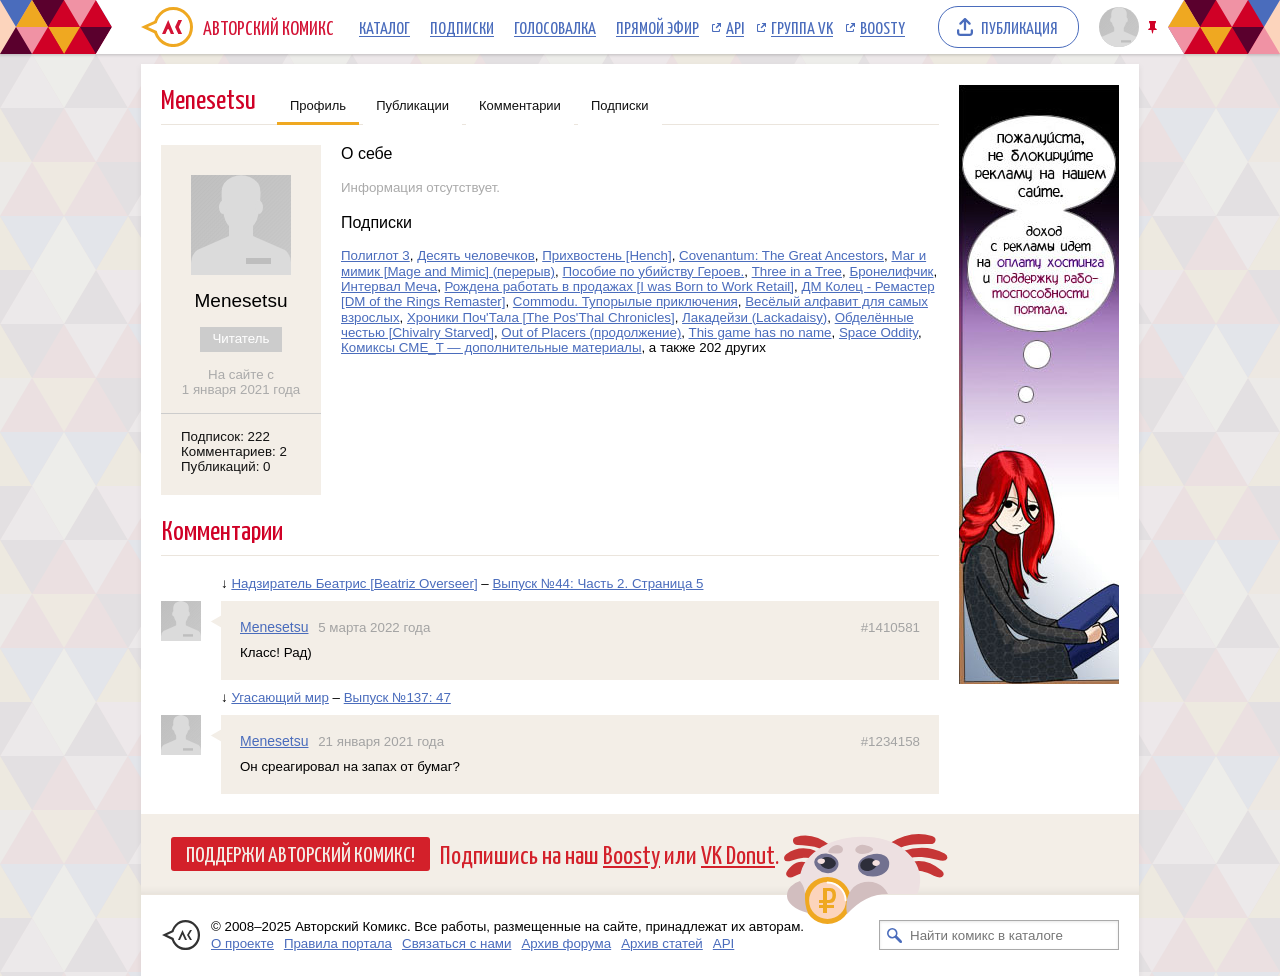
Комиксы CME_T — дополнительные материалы (491, 347)
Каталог (384, 27)
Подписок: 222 (225, 436)
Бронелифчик (891, 271)
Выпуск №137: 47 (397, 697)
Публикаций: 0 (226, 466)
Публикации (412, 105)
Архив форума (566, 943)
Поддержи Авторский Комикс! (300, 853)
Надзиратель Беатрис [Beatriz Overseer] (354, 583)
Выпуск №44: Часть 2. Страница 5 (597, 583)
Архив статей (662, 943)
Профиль (318, 105)
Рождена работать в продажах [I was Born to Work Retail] (620, 286)
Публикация (1019, 27)
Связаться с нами (456, 943)
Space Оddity (878, 332)
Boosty (882, 27)
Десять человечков (476, 255)
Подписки (462, 27)
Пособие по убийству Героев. (653, 271)
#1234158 (890, 741)
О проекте (242, 943)
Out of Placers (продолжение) (591, 332)
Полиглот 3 (375, 255)
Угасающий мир (280, 697)
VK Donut (738, 853)
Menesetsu (274, 627)
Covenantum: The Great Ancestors (781, 255)
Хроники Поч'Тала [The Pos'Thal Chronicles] (541, 317)
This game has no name (760, 332)
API (735, 27)
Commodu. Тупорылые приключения (625, 301)
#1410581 (890, 627)
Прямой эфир (657, 27)
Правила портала (338, 943)
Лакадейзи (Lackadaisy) (754, 317)
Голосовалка (555, 27)
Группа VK (802, 27)
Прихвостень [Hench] (606, 255)
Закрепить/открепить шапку (1154, 27)
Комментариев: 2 (234, 451)
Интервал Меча (389, 286)
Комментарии (520, 105)
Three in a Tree (797, 271)
